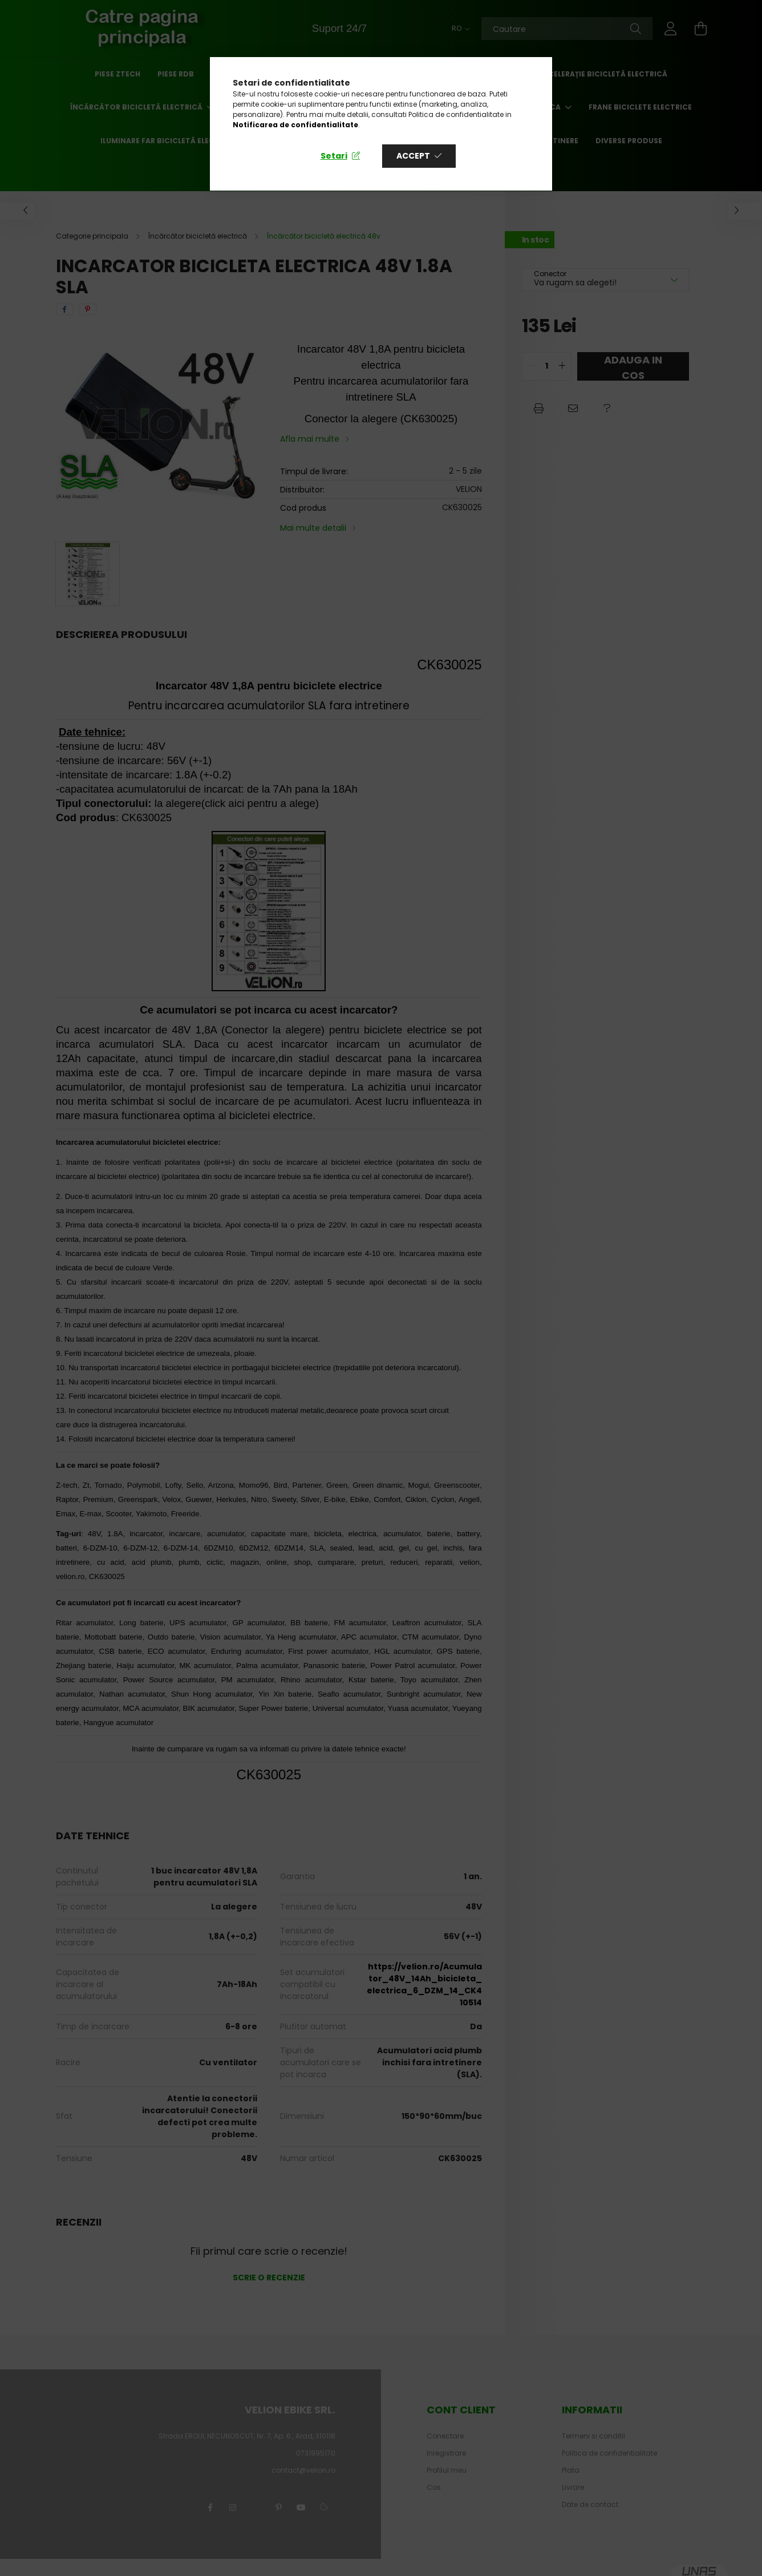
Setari (334, 155)
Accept (413, 155)
